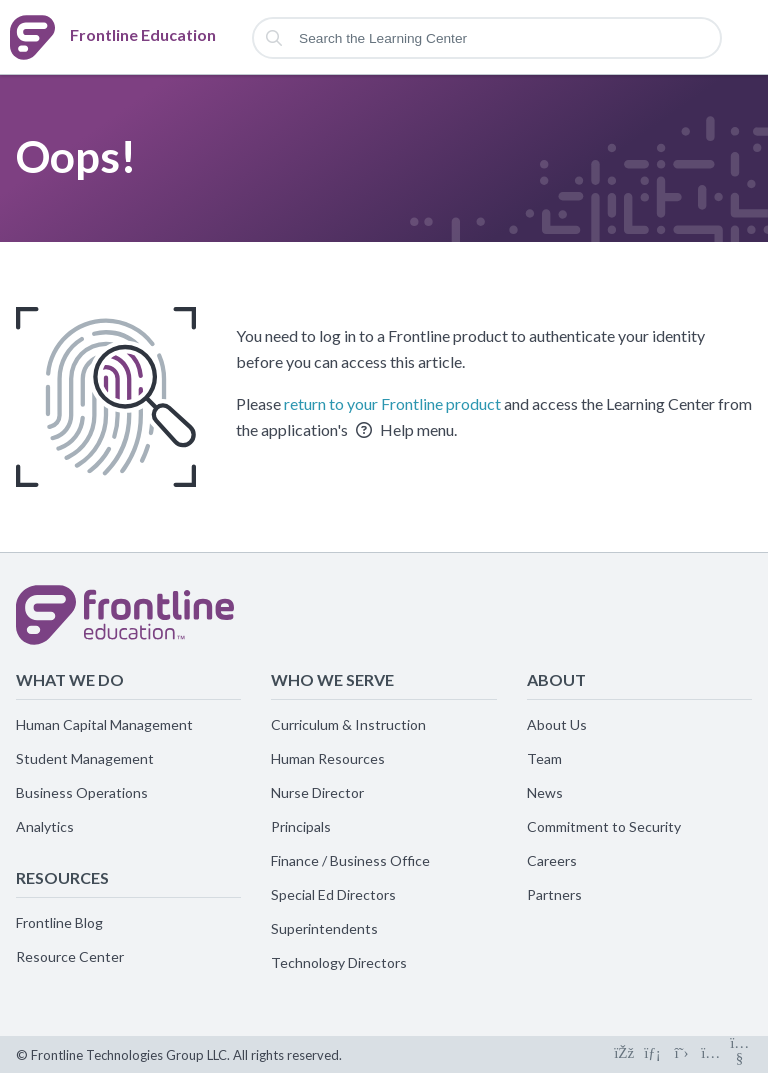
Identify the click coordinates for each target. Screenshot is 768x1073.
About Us (557, 724)
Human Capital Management (104, 724)
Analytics (45, 826)
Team (544, 758)
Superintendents (324, 928)
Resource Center (70, 956)
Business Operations (82, 792)
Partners (554, 894)
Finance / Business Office (350, 860)
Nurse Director (317, 792)
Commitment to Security (604, 826)
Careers (552, 860)
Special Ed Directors (333, 894)
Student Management (85, 758)
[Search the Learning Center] (487, 38)
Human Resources (328, 758)
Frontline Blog (59, 922)
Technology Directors (339, 962)
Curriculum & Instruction (348, 724)
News (545, 792)
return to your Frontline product (392, 403)
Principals (301, 826)
